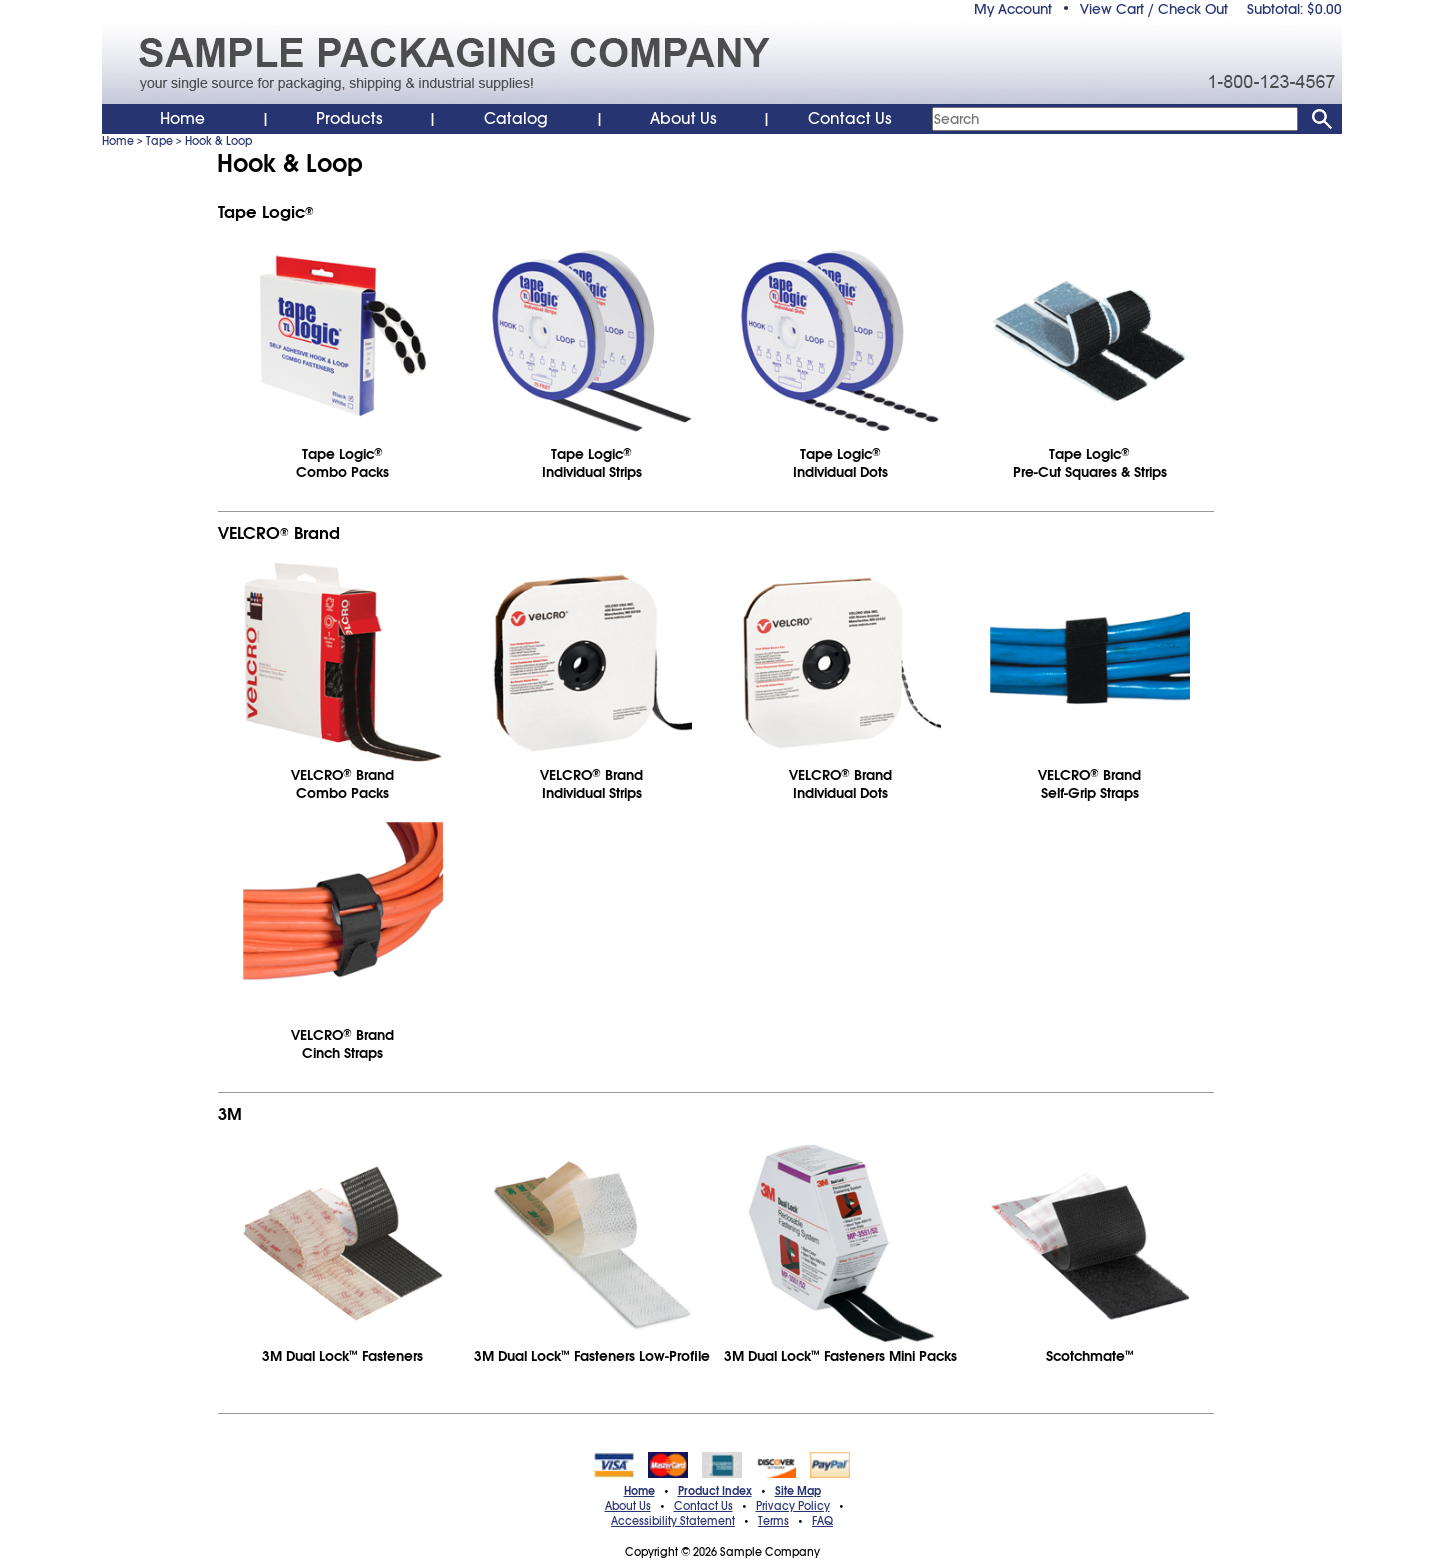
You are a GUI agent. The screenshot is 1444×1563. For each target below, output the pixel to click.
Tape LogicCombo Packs (342, 463)
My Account (1013, 9)
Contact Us (850, 119)
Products (349, 119)
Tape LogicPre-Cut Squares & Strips (1090, 463)
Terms (773, 1521)
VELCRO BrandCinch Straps (342, 1044)
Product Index (715, 1491)
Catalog (516, 119)
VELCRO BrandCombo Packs (342, 784)
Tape (159, 141)
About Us (683, 119)
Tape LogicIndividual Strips (592, 463)
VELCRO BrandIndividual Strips (591, 784)
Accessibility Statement (673, 1521)
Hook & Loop (218, 141)
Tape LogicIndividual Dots (840, 463)
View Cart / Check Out (1154, 9)
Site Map (798, 1491)
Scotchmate (1090, 1356)
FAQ (822, 1521)
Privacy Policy (793, 1506)
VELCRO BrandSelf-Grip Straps (1089, 784)
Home (182, 119)
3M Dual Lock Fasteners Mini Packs (840, 1356)
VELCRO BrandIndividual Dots (840, 784)
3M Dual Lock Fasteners (342, 1356)
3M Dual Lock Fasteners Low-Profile (592, 1356)
